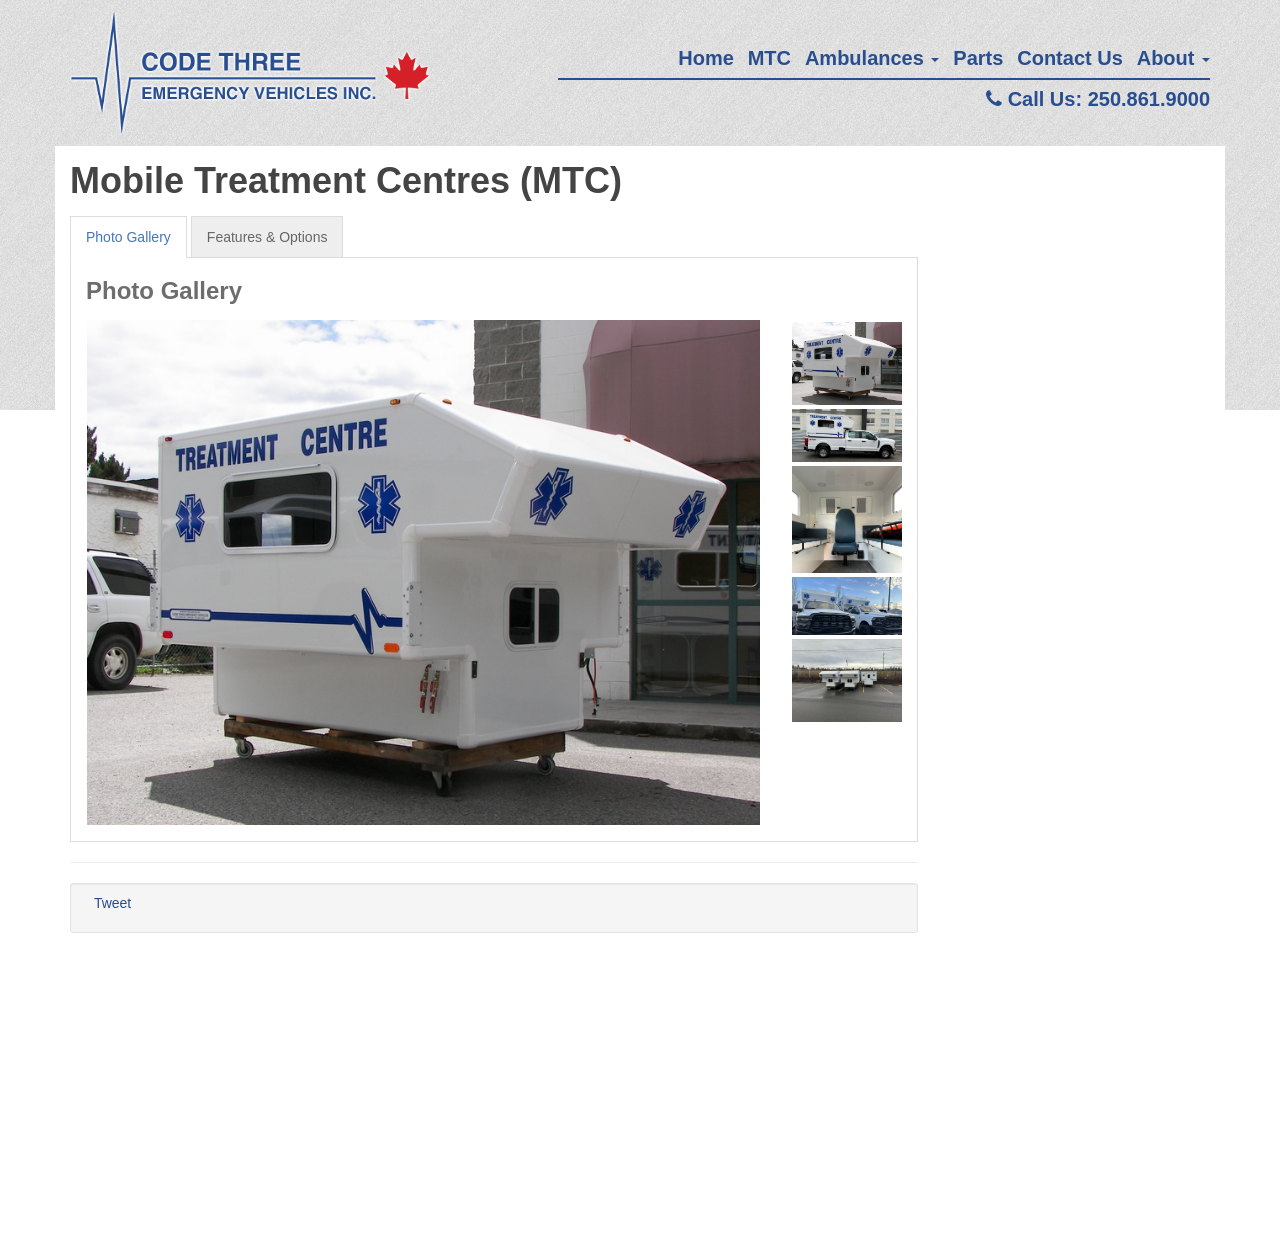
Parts (978, 58)
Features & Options (267, 237)
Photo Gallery (128, 237)
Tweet (112, 903)
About (1173, 58)
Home (706, 58)
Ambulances (872, 58)
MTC (769, 58)
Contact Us (1070, 58)
